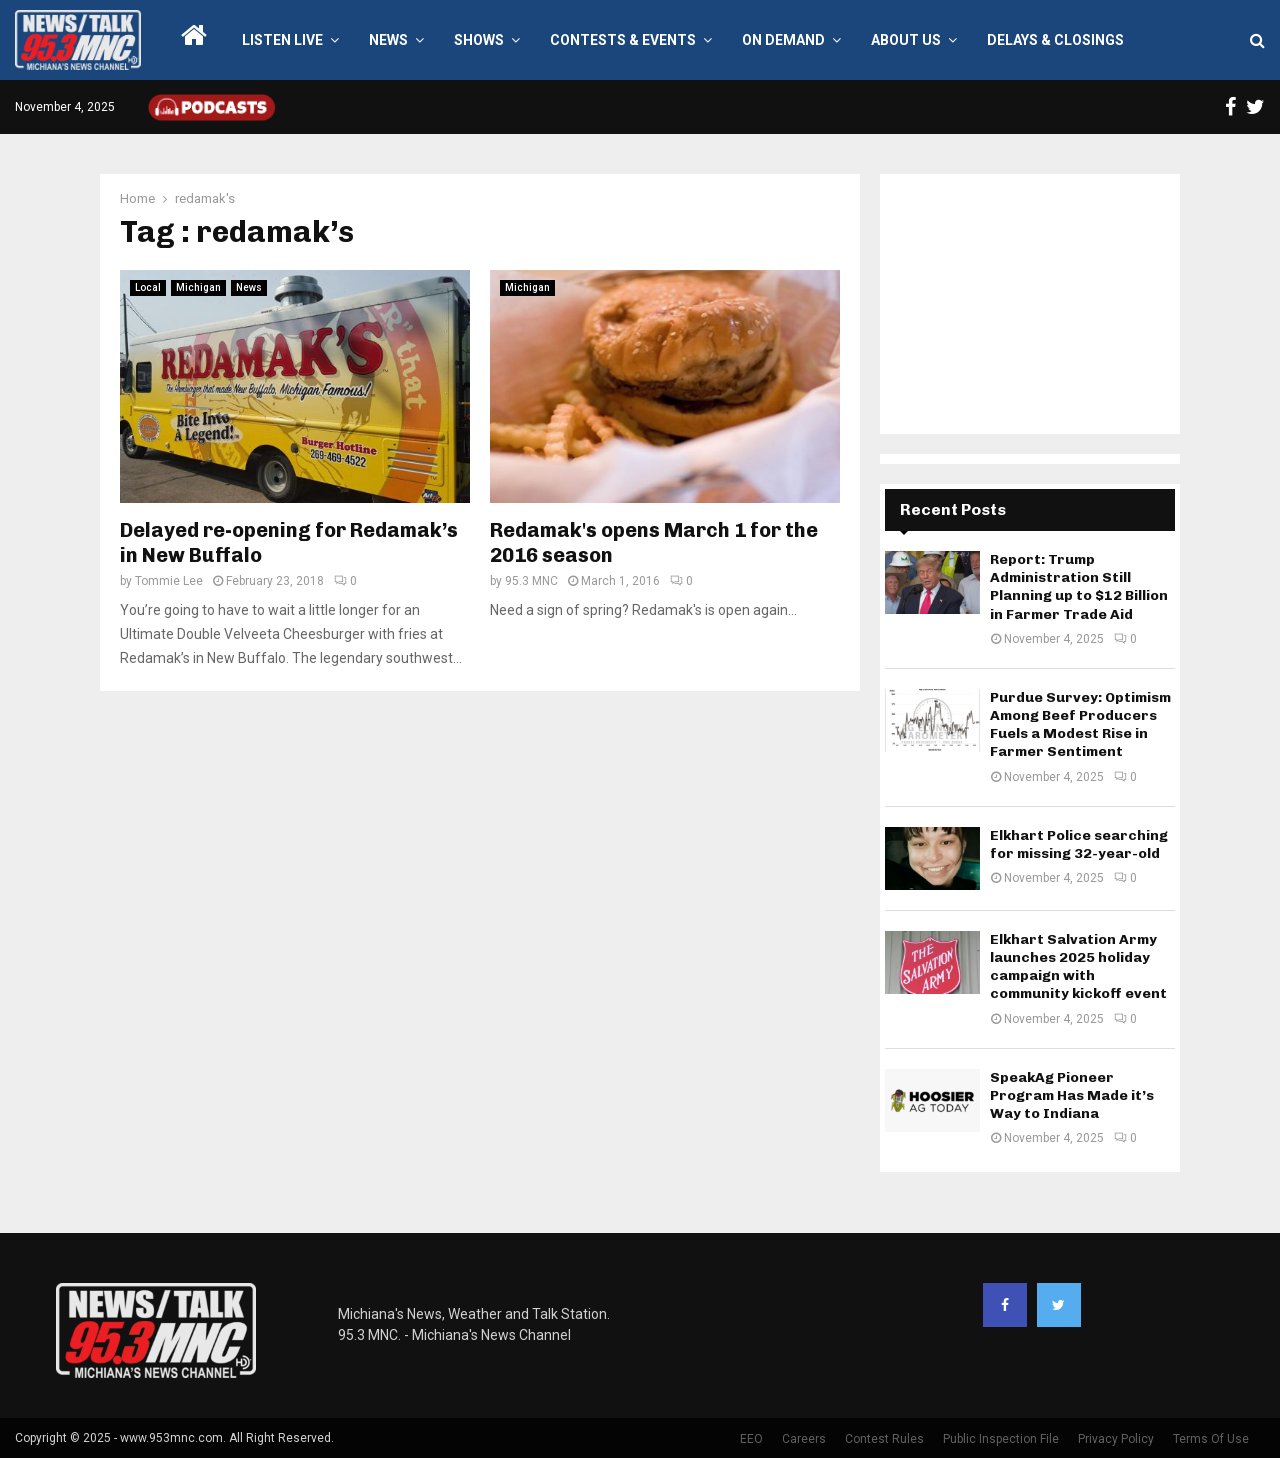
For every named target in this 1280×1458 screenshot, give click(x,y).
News (388, 40)
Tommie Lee (169, 581)
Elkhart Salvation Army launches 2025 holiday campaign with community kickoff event (1078, 967)
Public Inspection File (1001, 1439)
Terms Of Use (1211, 1439)
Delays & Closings (1055, 40)
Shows (479, 40)
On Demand (783, 40)
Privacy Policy (1116, 1439)
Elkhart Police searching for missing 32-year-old (1079, 844)
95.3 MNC (531, 581)
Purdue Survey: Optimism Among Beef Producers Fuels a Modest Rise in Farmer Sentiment (1080, 725)
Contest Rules (884, 1439)
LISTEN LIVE (282, 40)
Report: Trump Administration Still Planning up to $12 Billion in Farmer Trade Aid (1079, 587)
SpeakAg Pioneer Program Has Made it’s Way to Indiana (1072, 1095)
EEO (751, 1439)
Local (148, 287)
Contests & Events (623, 40)
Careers (804, 1439)
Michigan (198, 287)
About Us (906, 40)
